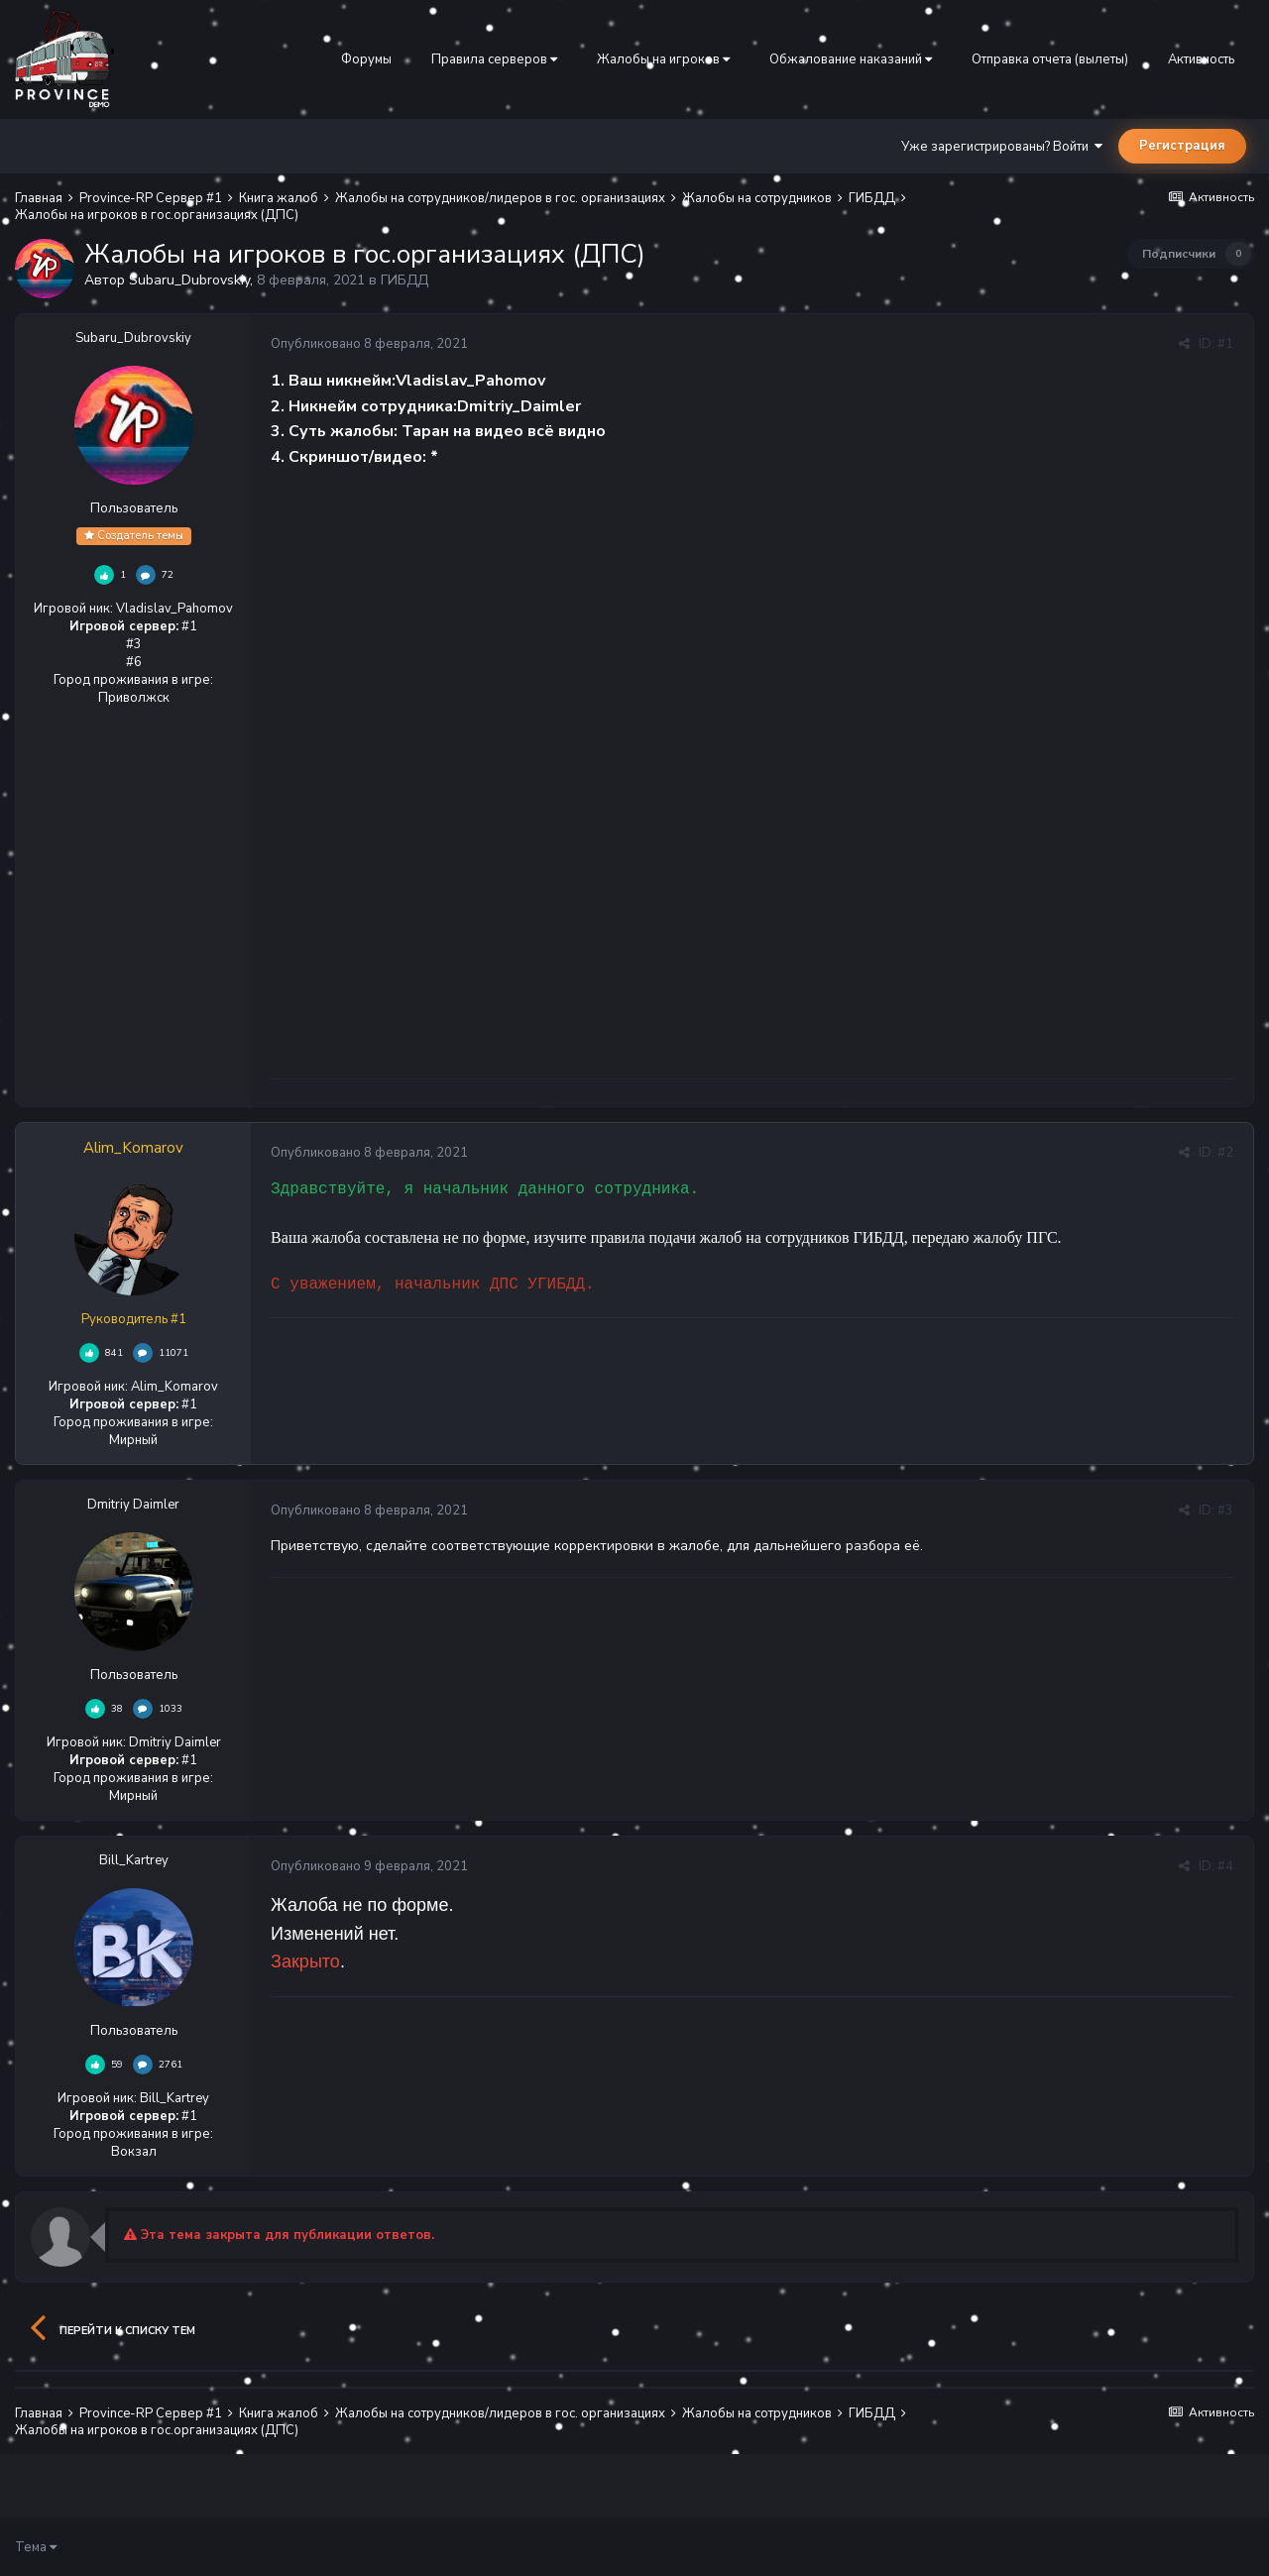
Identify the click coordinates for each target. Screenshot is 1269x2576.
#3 (1225, 1510)
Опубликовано (369, 344)
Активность (1201, 59)
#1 (1225, 344)
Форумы (366, 59)
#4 (1225, 1866)
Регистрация (1182, 146)
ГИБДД (404, 280)
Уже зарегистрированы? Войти (1001, 147)
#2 (1225, 1153)
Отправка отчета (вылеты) (1050, 59)
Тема (36, 2547)
